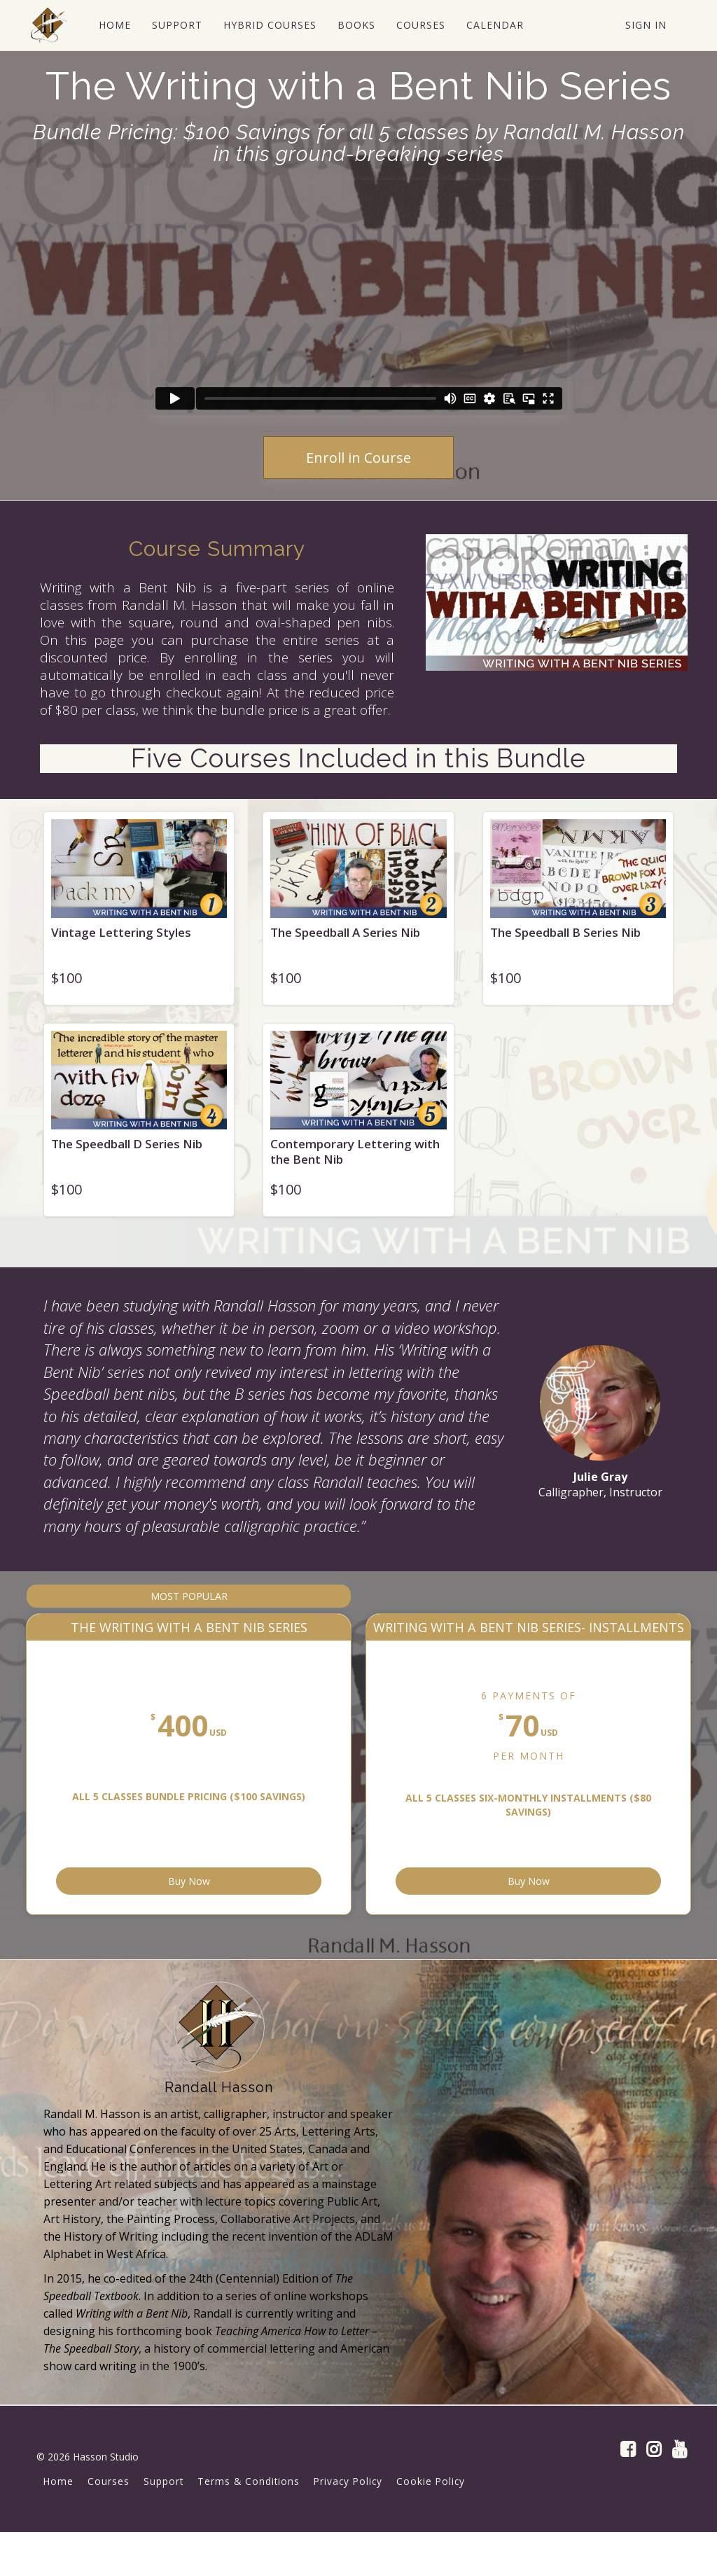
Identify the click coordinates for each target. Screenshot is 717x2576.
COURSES (419, 25)
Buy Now (268, 1919)
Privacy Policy (348, 2524)
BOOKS (355, 25)
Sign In (646, 25)
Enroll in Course (358, 457)
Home (58, 2524)
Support (163, 2524)
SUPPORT (176, 25)
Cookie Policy (430, 2524)
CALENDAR (493, 25)
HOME (113, 25)
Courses (109, 2524)
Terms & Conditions (248, 2524)
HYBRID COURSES (268, 25)
